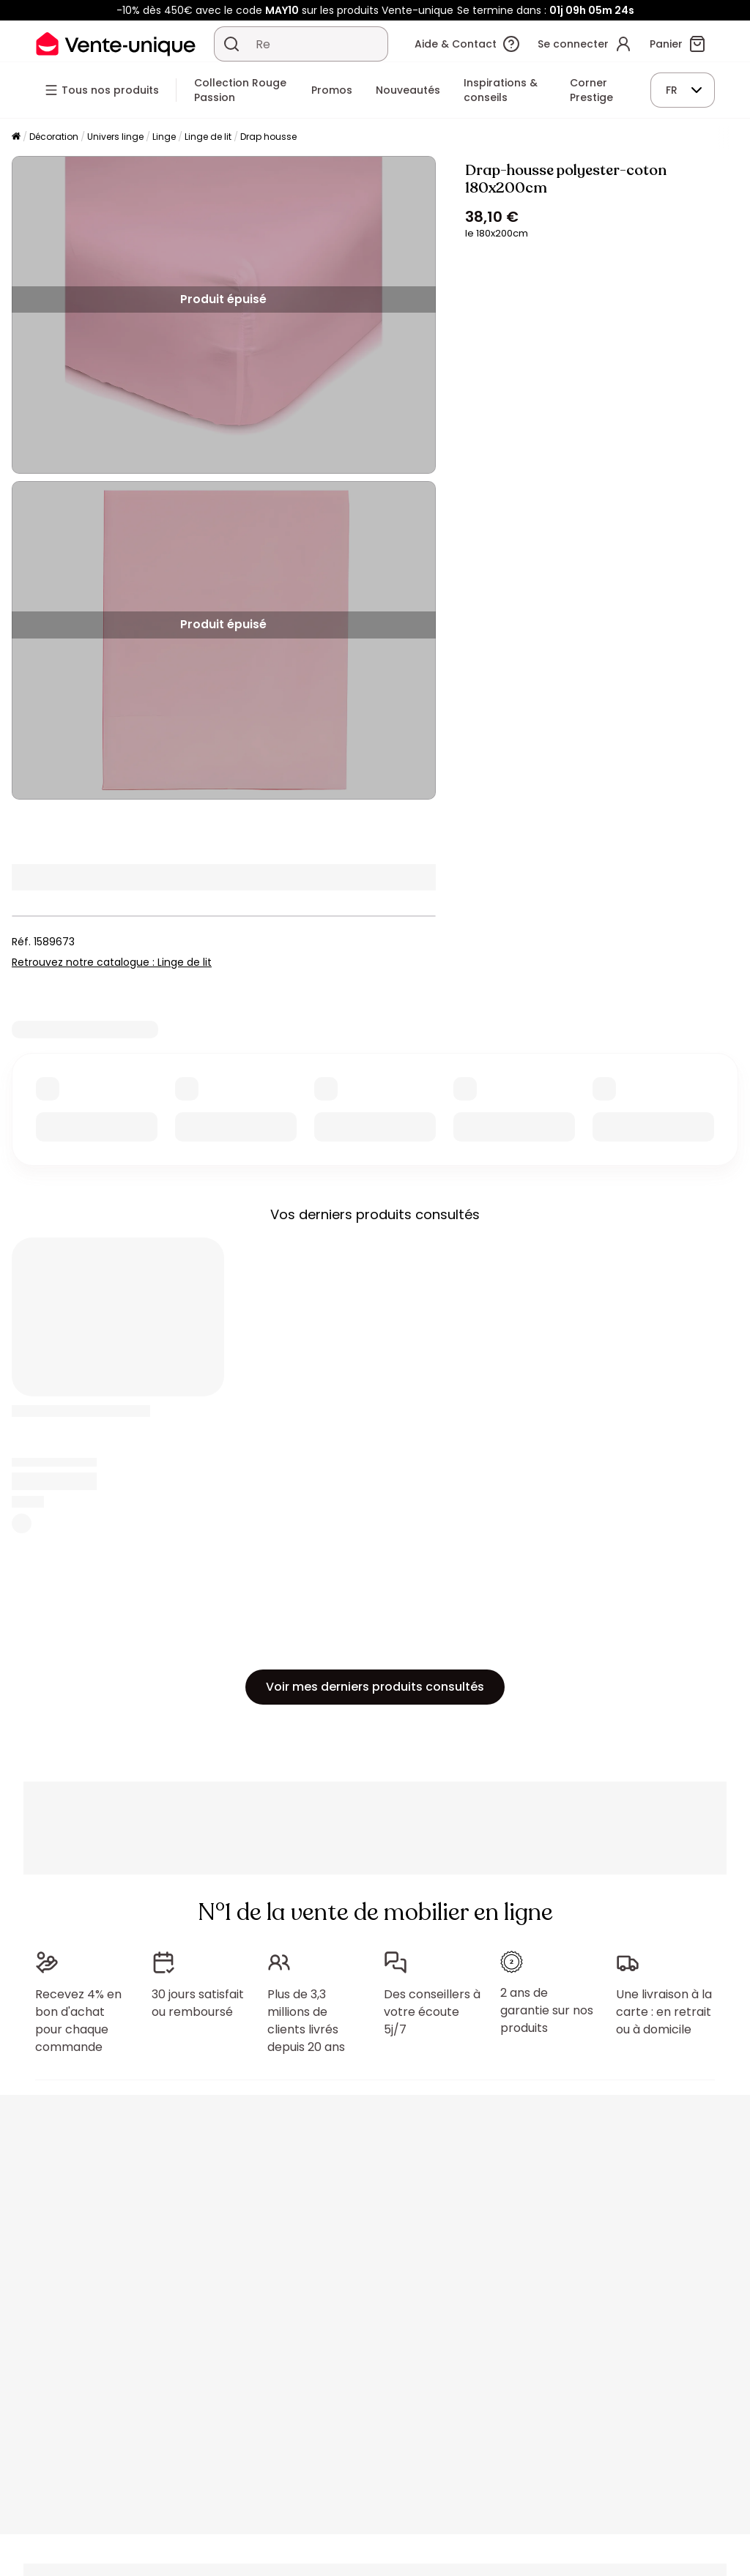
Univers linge (115, 136)
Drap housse (268, 136)
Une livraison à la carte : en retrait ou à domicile (664, 2012)
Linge (164, 136)
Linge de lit (208, 136)
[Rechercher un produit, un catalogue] (231, 44)
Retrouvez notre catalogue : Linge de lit (112, 962)
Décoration (53, 136)
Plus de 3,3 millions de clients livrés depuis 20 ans (306, 2020)
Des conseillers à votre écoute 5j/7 (432, 2012)
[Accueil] (16, 137)
